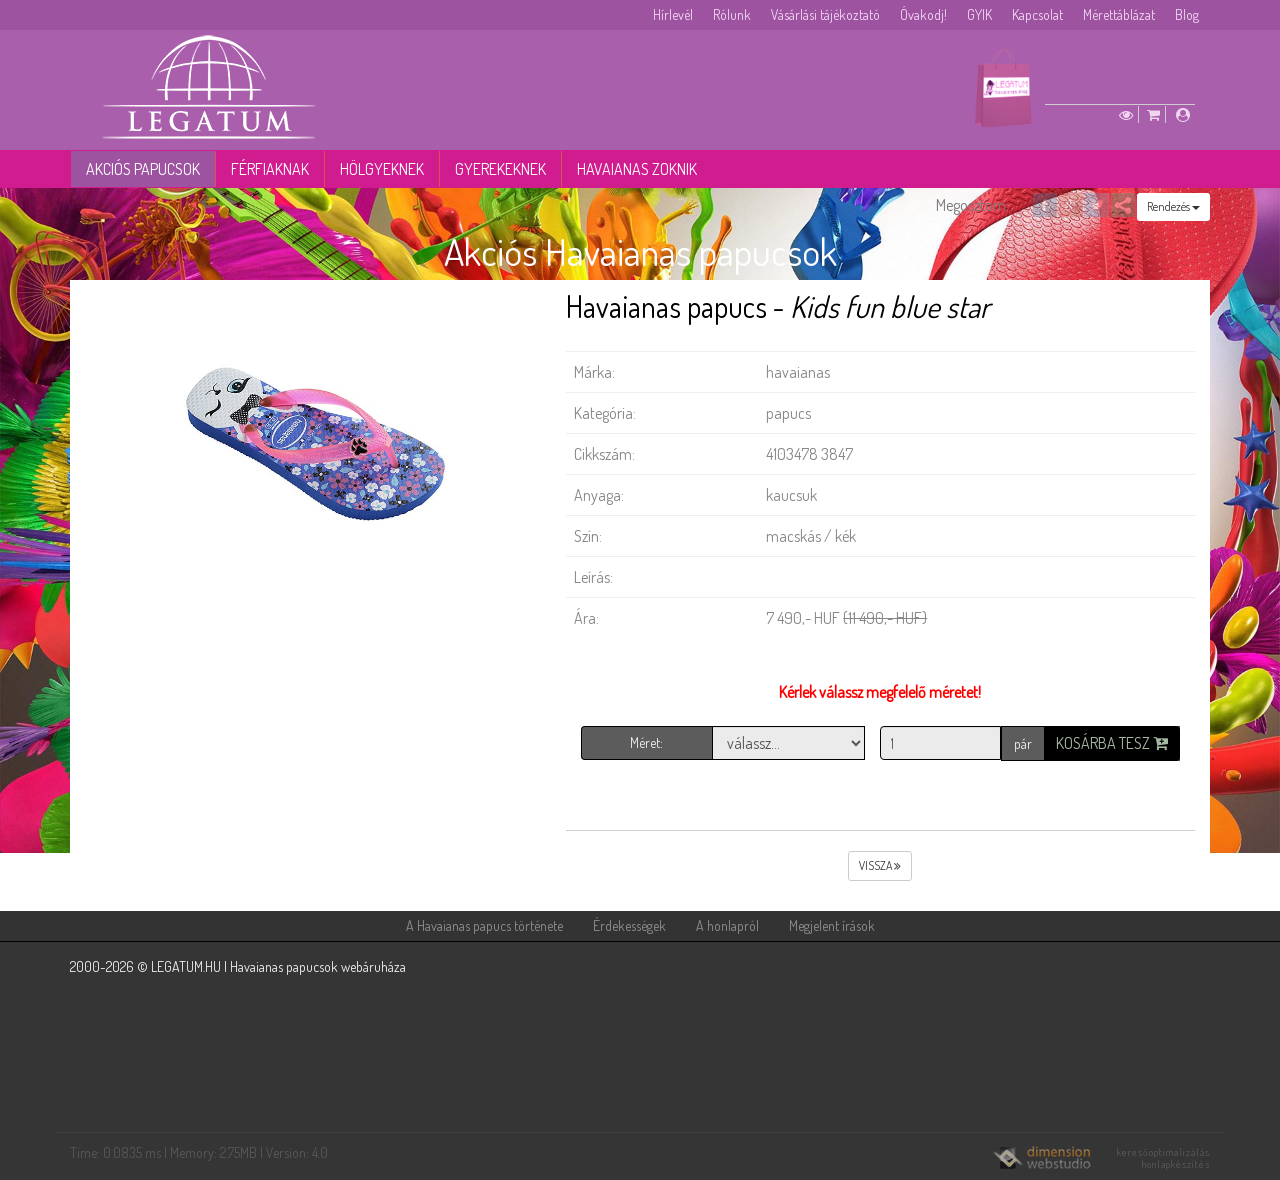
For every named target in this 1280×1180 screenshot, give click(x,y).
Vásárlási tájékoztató (825, 14)
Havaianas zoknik (637, 169)
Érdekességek (629, 925)
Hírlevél (673, 14)
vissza (880, 865)
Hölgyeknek (382, 169)
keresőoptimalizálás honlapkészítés (1163, 1158)
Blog (1187, 14)
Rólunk (732, 14)
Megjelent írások (832, 925)
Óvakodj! (923, 14)
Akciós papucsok (143, 169)
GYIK (979, 14)
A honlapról (727, 925)
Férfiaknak (270, 169)
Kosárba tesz (1112, 743)
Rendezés (1173, 206)
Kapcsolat (1037, 14)
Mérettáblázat (1119, 14)
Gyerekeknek (500, 169)
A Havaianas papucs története (484, 925)
